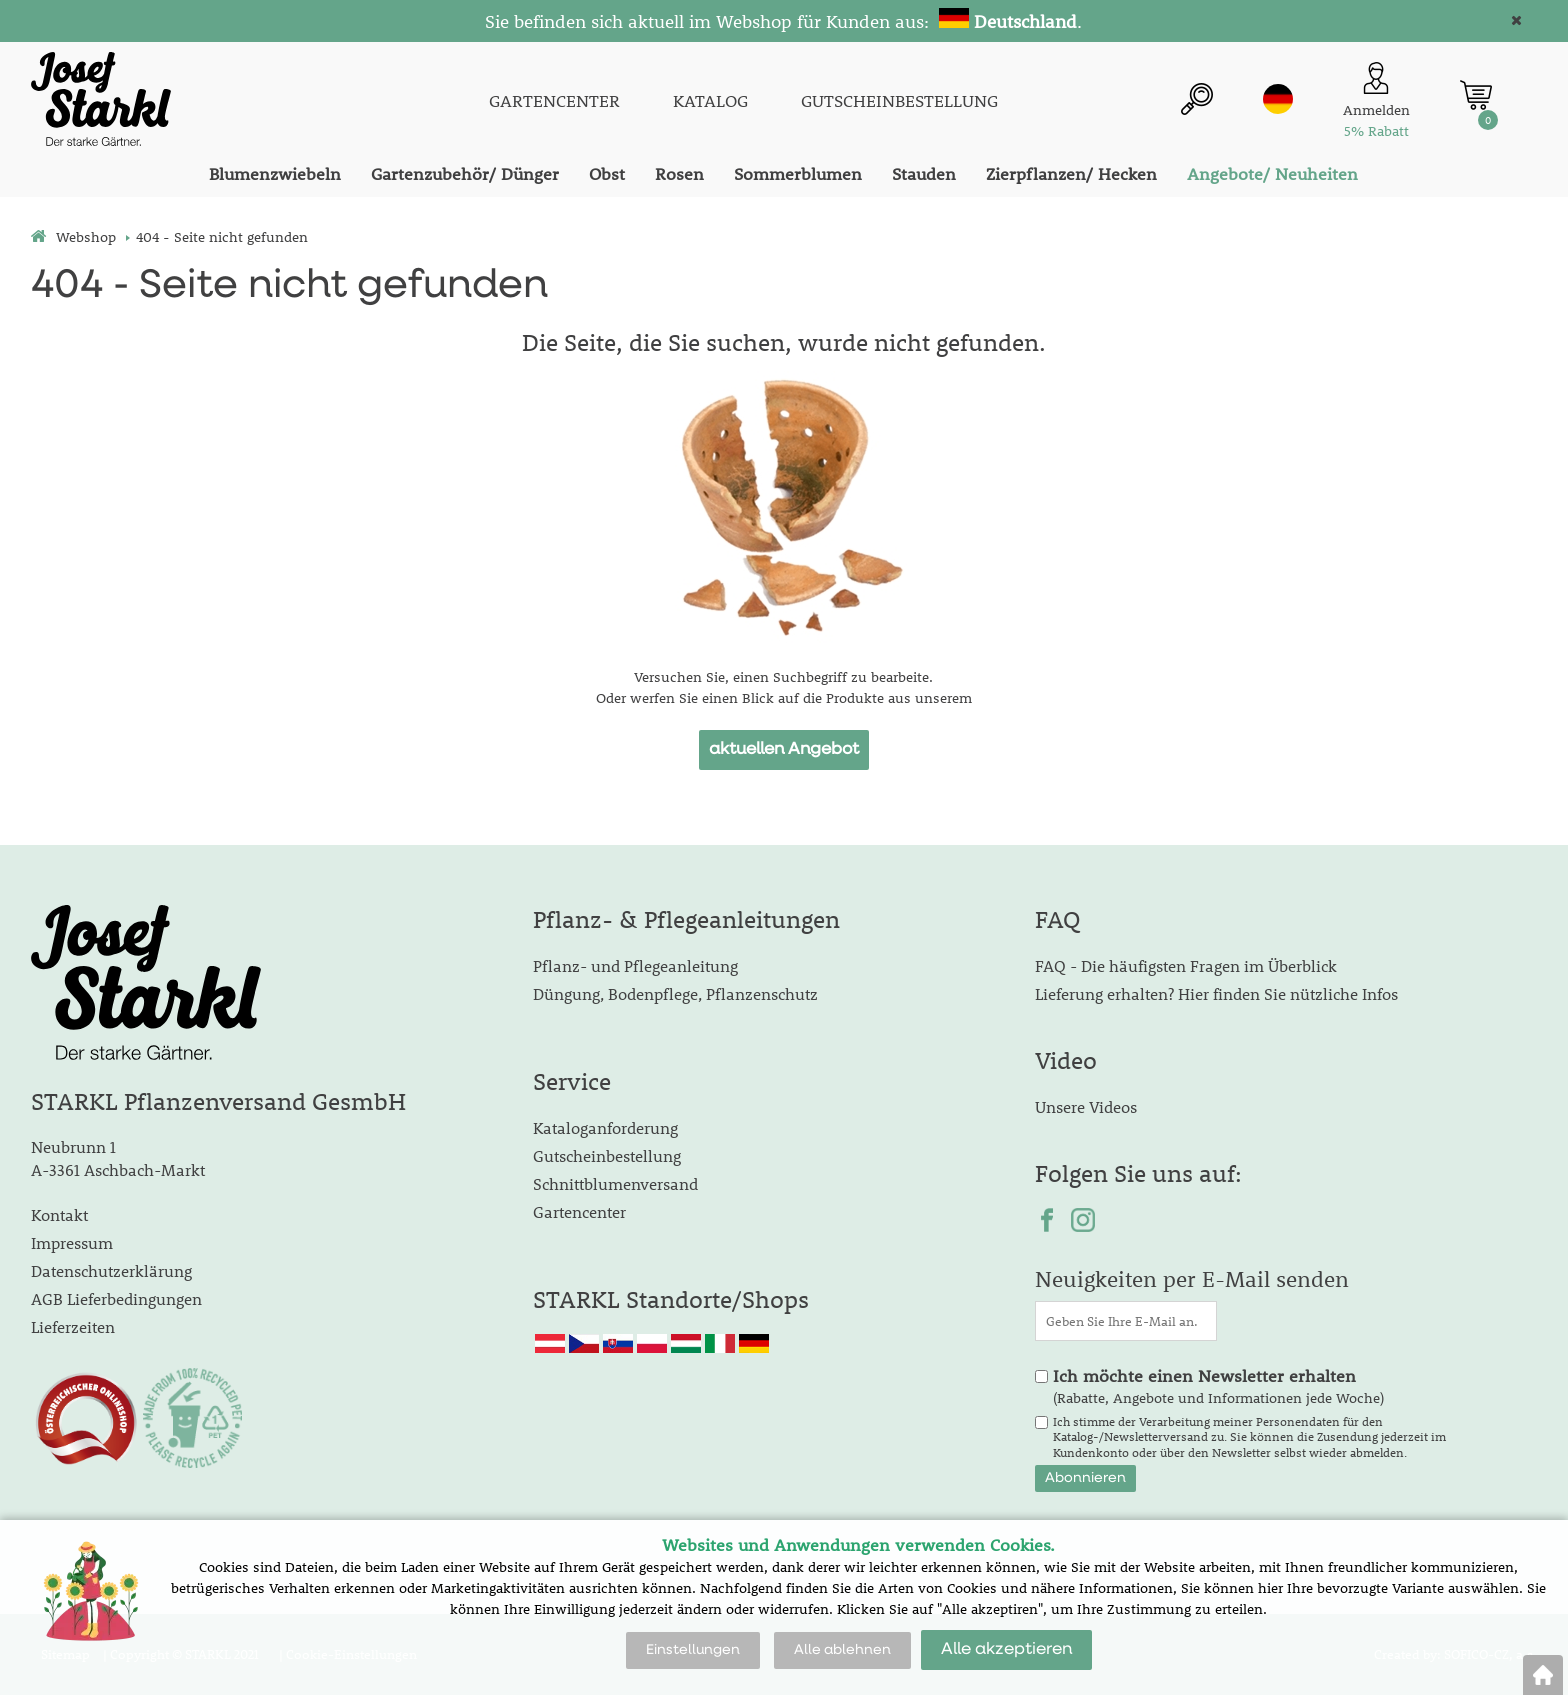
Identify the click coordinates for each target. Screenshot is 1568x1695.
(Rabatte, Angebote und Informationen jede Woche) (1218, 1386)
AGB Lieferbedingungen (116, 1298)
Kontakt (59, 1214)
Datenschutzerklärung (111, 1270)
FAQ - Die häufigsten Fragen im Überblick (1186, 965)
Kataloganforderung (605, 1127)
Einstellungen (693, 1650)
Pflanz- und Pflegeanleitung (635, 965)
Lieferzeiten (73, 1326)
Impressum (72, 1242)
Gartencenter (579, 1211)
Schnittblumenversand (615, 1183)
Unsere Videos (1086, 1106)
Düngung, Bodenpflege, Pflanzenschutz (675, 993)
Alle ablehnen (842, 1650)
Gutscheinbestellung (607, 1155)
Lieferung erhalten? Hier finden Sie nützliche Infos (1216, 993)
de (1278, 99)
